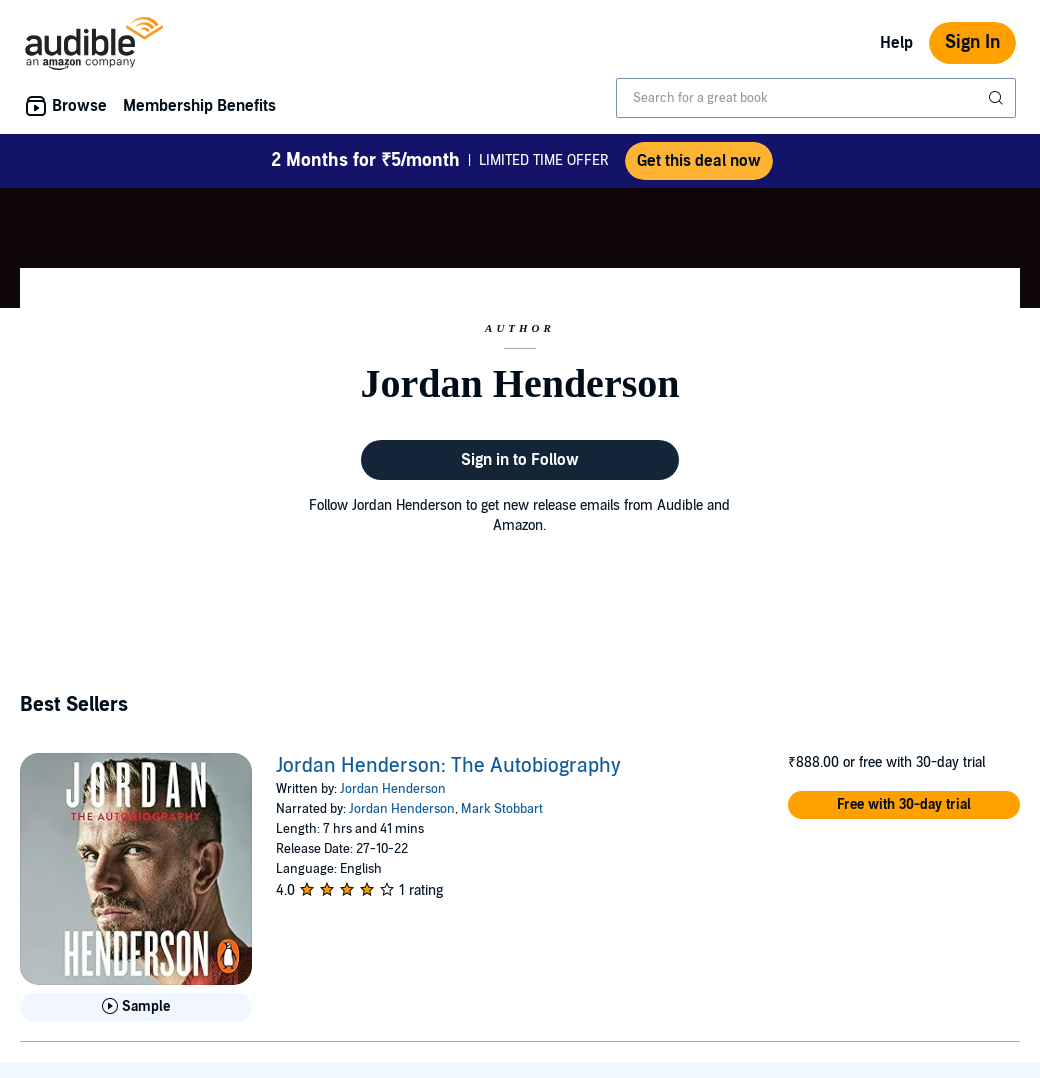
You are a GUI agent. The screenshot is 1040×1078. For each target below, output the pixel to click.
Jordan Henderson (393, 789)
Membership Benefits (199, 106)
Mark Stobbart (502, 809)
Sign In (972, 42)
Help (896, 43)
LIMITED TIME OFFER (440, 161)
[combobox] (816, 98)
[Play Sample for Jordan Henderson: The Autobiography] (136, 1007)
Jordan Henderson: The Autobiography (448, 766)
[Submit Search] (998, 98)
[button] (904, 805)
